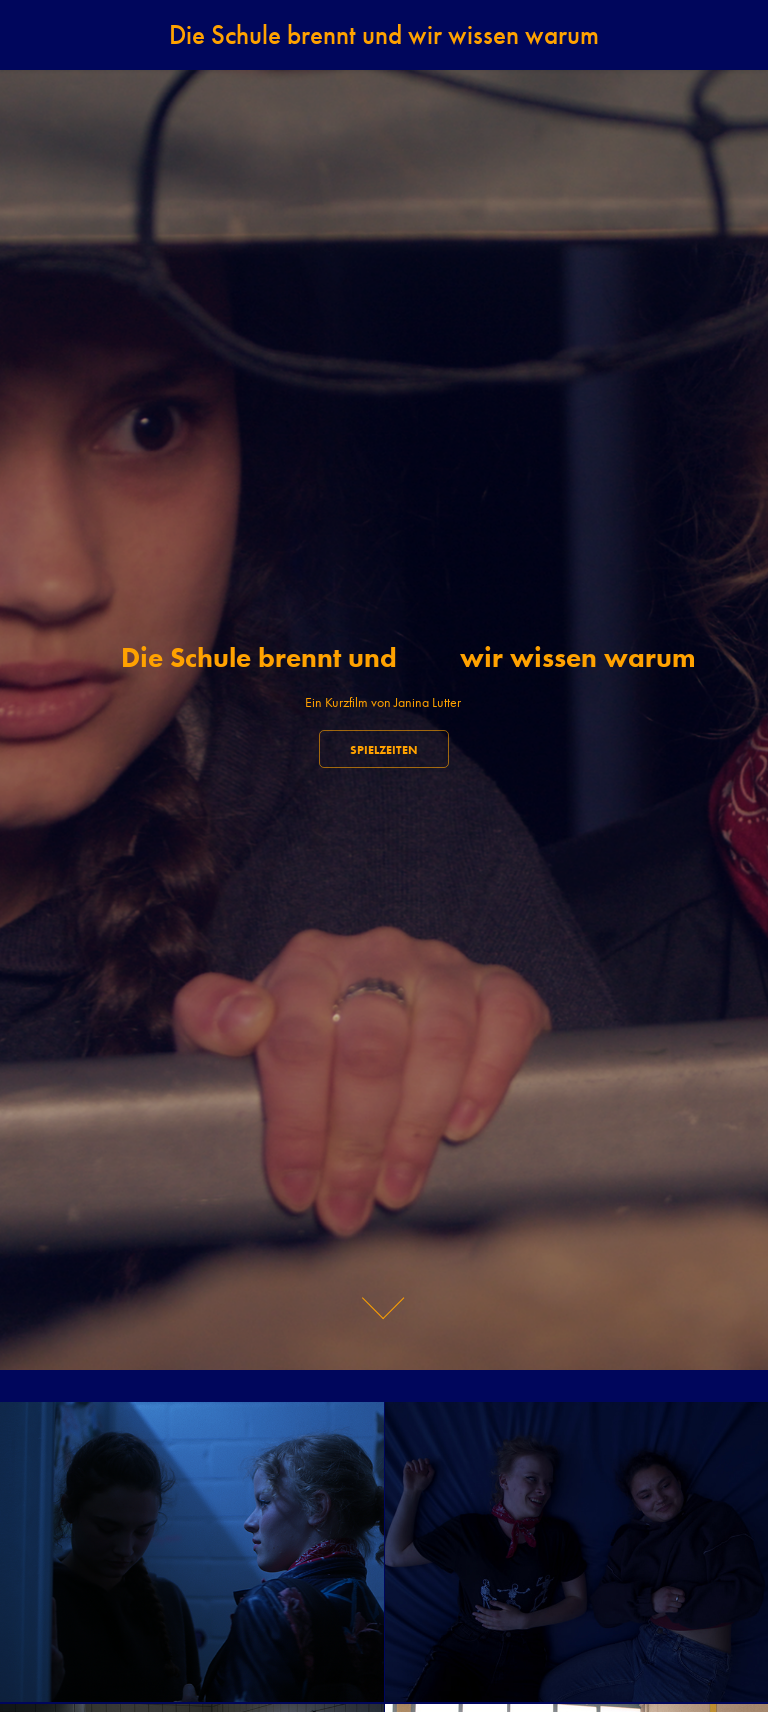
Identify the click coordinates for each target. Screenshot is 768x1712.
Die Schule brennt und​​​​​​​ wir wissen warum (384, 35)
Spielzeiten (384, 749)
